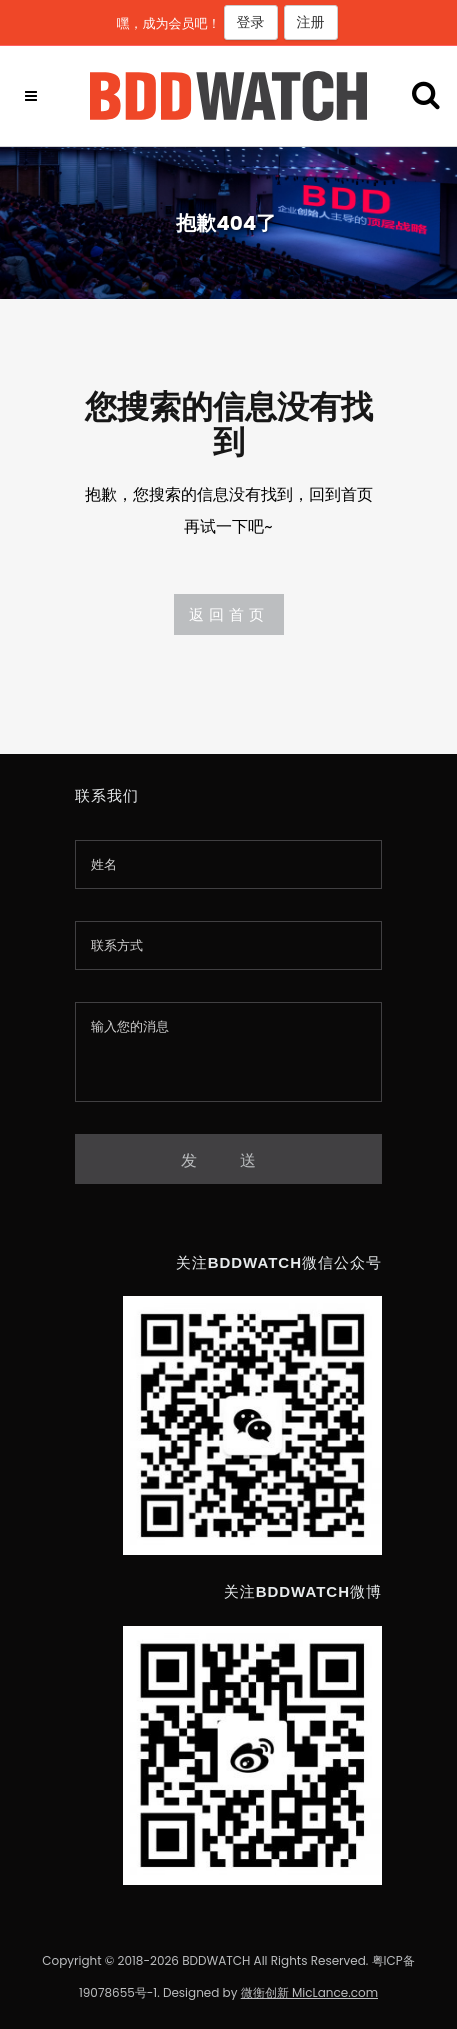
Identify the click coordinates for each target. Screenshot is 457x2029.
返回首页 (229, 614)
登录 (251, 22)
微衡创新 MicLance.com (309, 1992)
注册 (311, 22)
